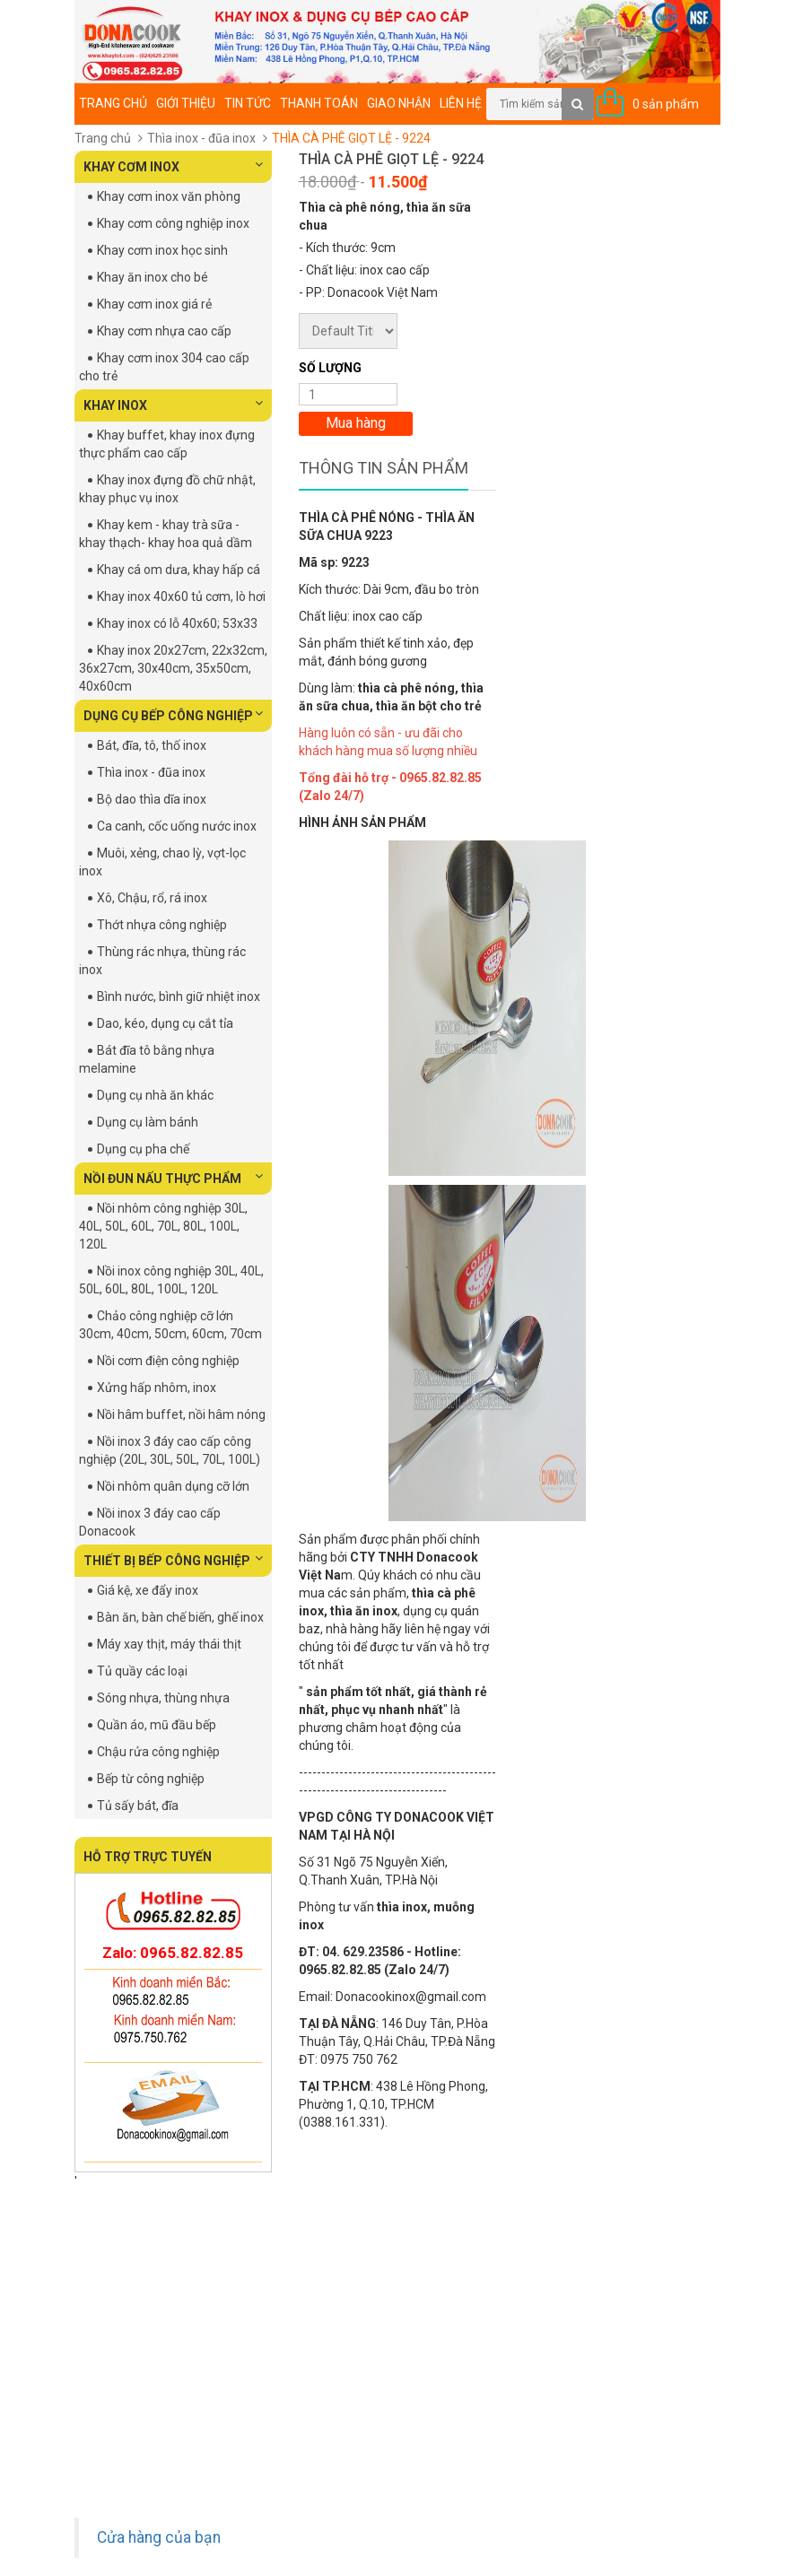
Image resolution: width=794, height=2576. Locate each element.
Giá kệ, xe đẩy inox (147, 1590)
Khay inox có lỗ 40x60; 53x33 (177, 623)
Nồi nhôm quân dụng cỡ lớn (173, 1486)
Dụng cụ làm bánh (147, 1122)
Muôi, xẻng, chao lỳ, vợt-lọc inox (162, 862)
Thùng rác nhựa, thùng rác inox (162, 960)
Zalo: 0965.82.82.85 (172, 1953)
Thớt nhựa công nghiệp (162, 925)
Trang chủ (113, 103)
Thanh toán (319, 103)
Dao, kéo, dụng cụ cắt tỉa (165, 1023)
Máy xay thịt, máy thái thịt (169, 1644)
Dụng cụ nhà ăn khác (155, 1095)
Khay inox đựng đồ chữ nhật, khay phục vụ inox (167, 489)
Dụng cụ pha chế (143, 1149)
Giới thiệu (185, 103)
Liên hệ (461, 103)
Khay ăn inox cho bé (152, 277)
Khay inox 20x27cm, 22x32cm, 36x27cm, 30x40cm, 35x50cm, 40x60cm (173, 668)
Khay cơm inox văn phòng (168, 196)
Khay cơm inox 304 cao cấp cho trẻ (164, 367)
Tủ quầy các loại (142, 1671)
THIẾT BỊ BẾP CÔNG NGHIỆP (173, 1560)
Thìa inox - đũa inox (201, 138)
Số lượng (330, 368)
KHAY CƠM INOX (173, 166)
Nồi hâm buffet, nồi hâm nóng (181, 1414)
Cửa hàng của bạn (159, 2537)
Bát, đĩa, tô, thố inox (151, 745)
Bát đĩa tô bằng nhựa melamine (146, 1059)
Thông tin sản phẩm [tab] (383, 467)
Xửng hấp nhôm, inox (156, 1387)
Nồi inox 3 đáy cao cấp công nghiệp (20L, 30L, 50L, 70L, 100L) (169, 1450)
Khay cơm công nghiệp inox (173, 223)
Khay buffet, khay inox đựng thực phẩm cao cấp (167, 444)
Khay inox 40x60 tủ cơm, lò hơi (181, 596)
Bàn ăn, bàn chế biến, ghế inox (180, 1617)
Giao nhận (399, 103)
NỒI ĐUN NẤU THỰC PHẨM (173, 1178)
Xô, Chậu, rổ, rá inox (152, 898)
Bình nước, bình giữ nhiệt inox (178, 996)
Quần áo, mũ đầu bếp (156, 1725)
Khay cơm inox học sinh (162, 250)
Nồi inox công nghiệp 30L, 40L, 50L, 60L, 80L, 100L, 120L (171, 1280)
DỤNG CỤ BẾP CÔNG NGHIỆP (173, 715)
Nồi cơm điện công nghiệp (168, 1360)
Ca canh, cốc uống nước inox (177, 826)
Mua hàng (356, 422)
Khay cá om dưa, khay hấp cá (178, 569)
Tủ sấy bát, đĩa (138, 1805)
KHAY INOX (173, 404)
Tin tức (247, 103)
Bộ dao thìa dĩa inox (151, 799)
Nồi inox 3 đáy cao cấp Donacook (150, 1522)
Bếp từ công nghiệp (151, 1778)
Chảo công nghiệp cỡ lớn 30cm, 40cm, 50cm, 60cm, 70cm (170, 1325)
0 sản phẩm (666, 104)
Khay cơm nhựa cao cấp (164, 331)
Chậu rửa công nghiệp (158, 1752)
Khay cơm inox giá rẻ (154, 304)
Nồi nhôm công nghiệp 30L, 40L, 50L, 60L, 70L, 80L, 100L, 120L (163, 1226)
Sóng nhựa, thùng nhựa (163, 1698)
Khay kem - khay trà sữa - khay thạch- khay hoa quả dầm (165, 534)
